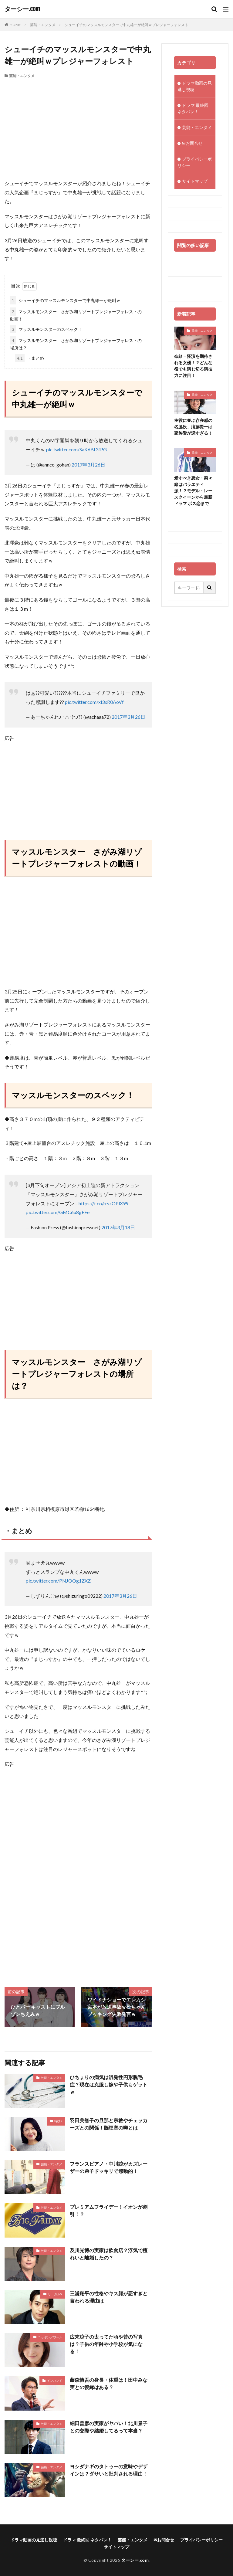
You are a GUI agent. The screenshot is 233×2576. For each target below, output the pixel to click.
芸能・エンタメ (43, 24)
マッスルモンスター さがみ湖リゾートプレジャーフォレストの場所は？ (76, 343)
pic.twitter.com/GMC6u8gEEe (57, 1212)
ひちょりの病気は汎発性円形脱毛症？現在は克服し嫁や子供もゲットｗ (108, 2084)
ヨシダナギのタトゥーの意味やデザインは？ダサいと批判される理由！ (108, 2469)
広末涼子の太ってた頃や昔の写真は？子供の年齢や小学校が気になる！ (106, 2344)
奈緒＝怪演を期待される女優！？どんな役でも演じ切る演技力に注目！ (193, 366)
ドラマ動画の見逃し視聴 (194, 86)
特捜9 (58, 2121)
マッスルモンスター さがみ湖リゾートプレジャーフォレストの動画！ (76, 314)
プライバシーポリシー (194, 162)
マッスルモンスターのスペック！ (46, 329)
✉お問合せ (192, 143)
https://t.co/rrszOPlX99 (103, 1203)
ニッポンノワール (50, 2337)
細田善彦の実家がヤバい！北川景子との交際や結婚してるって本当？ (108, 2426)
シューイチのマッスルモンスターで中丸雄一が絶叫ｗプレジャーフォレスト (126, 24)
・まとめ (29, 358)
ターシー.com (22, 9)
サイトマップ (195, 181)
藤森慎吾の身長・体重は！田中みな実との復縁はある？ (108, 2383)
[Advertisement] (78, 124)
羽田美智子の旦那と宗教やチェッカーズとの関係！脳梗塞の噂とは (108, 2123)
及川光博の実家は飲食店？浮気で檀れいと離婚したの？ (108, 2253)
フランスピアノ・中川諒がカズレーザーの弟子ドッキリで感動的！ (108, 2167)
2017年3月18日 (118, 1227)
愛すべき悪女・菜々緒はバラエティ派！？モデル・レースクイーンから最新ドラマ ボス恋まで (193, 490)
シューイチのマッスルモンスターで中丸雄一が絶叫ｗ (65, 300)
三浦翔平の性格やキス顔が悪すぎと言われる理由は (108, 2296)
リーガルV (55, 2294)
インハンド (54, 2380)
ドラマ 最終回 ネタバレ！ (192, 108)
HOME (15, 24)
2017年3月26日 (88, 464)
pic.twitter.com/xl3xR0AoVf (94, 702)
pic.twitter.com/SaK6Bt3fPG (76, 449)
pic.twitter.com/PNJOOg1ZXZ (58, 1580)
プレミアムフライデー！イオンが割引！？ (108, 2210)
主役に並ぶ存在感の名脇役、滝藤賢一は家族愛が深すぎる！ (193, 427)
